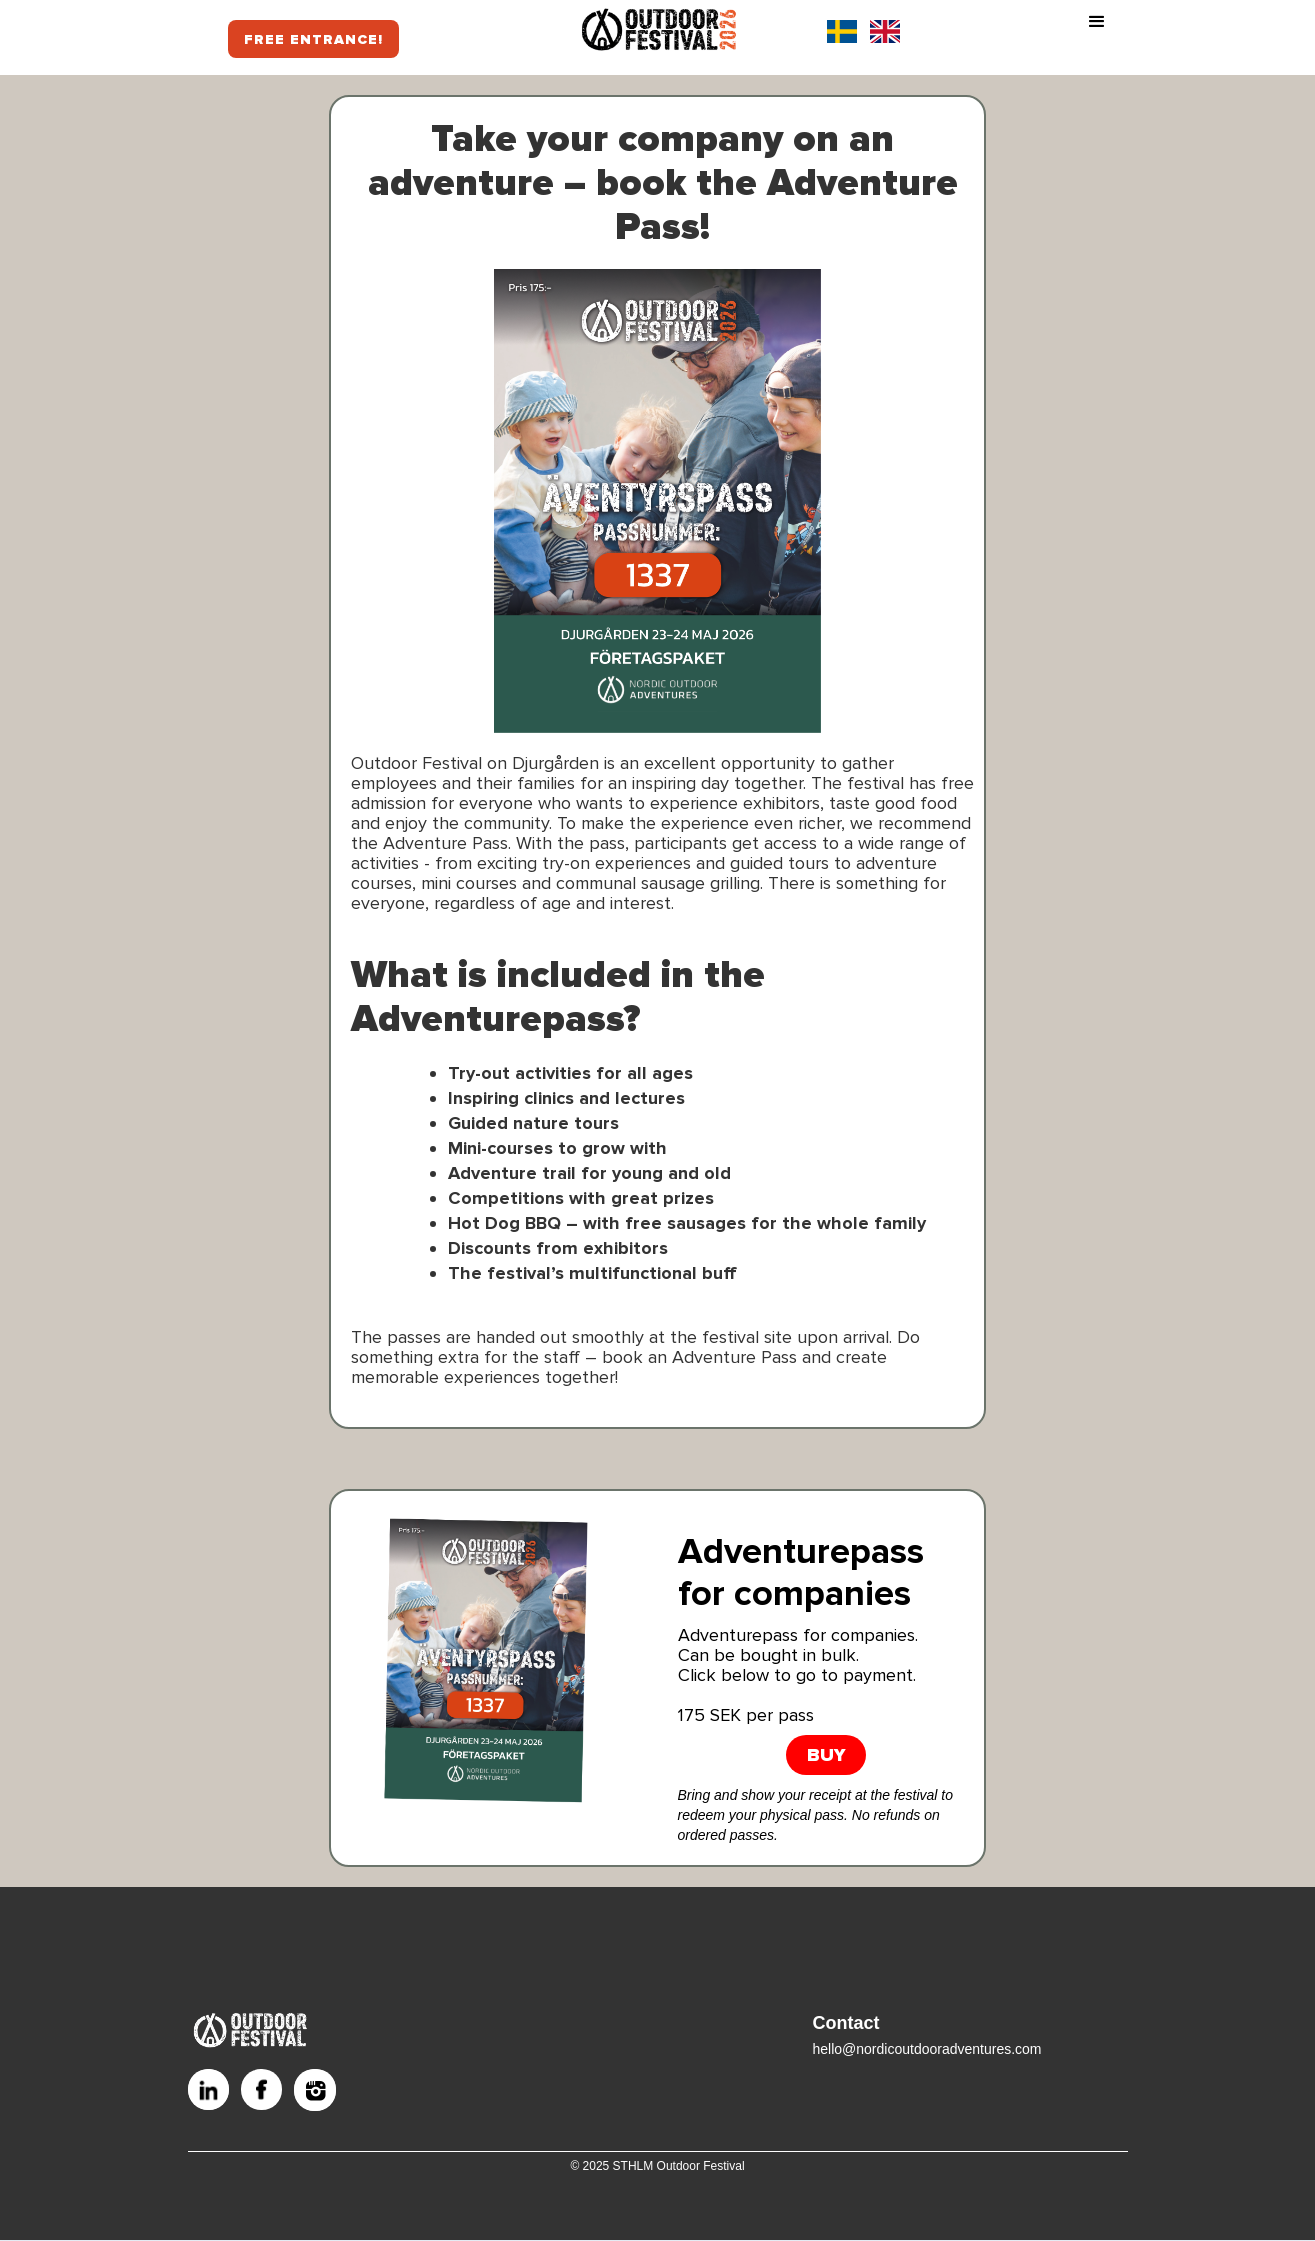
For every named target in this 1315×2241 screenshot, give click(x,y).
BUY (826, 1755)
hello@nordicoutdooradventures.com (927, 2049)
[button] (1097, 31)
